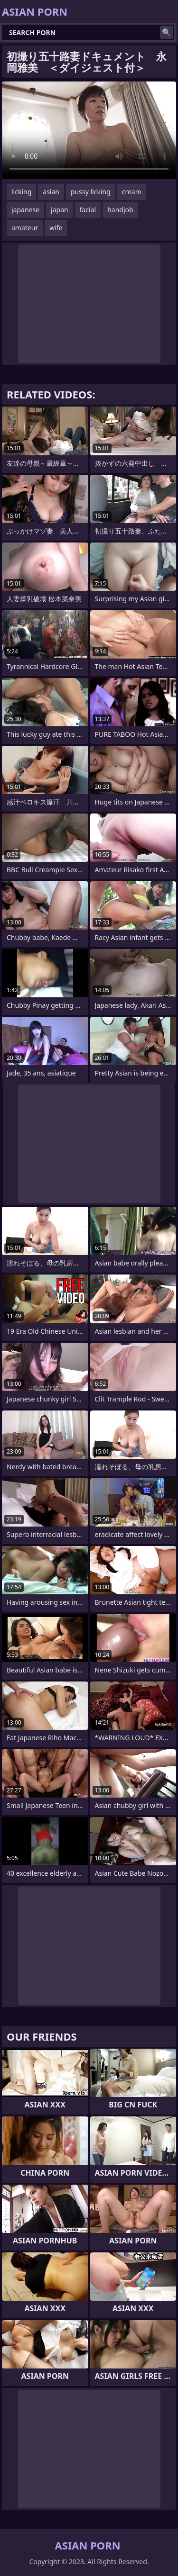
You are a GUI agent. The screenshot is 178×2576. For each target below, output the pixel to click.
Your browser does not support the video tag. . (89, 130)
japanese (25, 209)
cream (131, 191)
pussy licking (91, 191)
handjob (120, 209)
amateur (24, 227)
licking (21, 191)
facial (88, 209)
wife (55, 227)
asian (51, 191)
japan (59, 209)
